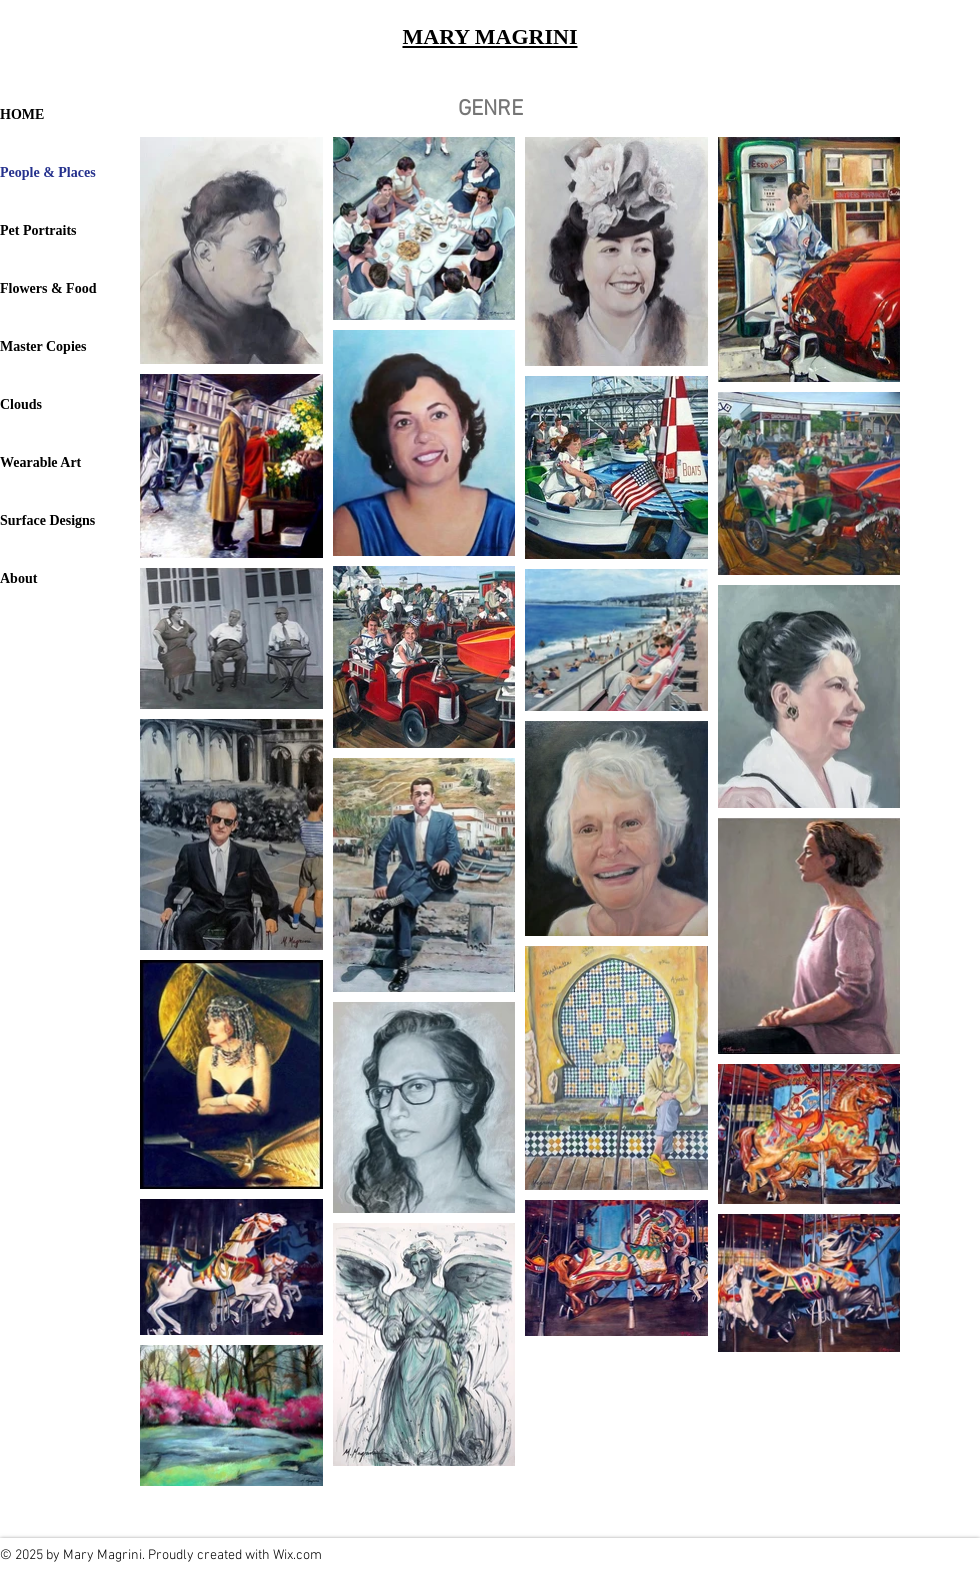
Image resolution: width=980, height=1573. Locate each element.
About (18, 578)
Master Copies (43, 346)
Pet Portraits (38, 230)
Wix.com (297, 1555)
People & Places (48, 172)
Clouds (21, 404)
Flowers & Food (48, 288)
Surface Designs (47, 520)
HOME (22, 114)
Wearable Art (40, 462)
